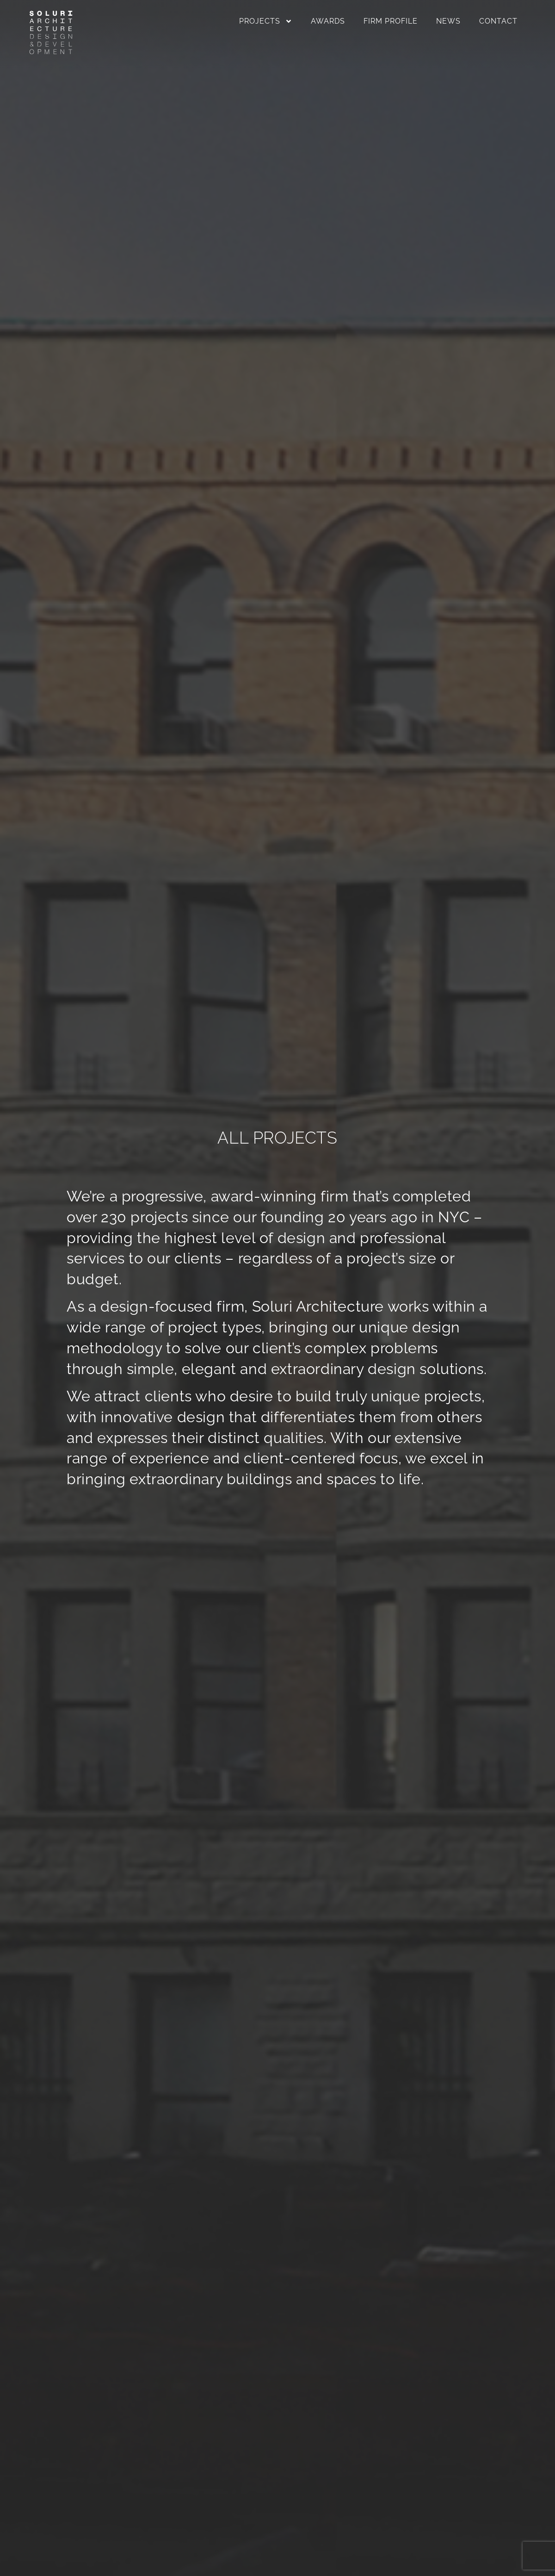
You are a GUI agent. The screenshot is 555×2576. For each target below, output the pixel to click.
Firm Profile (391, 21)
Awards (328, 21)
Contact (498, 21)
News (448, 21)
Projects (265, 21)
